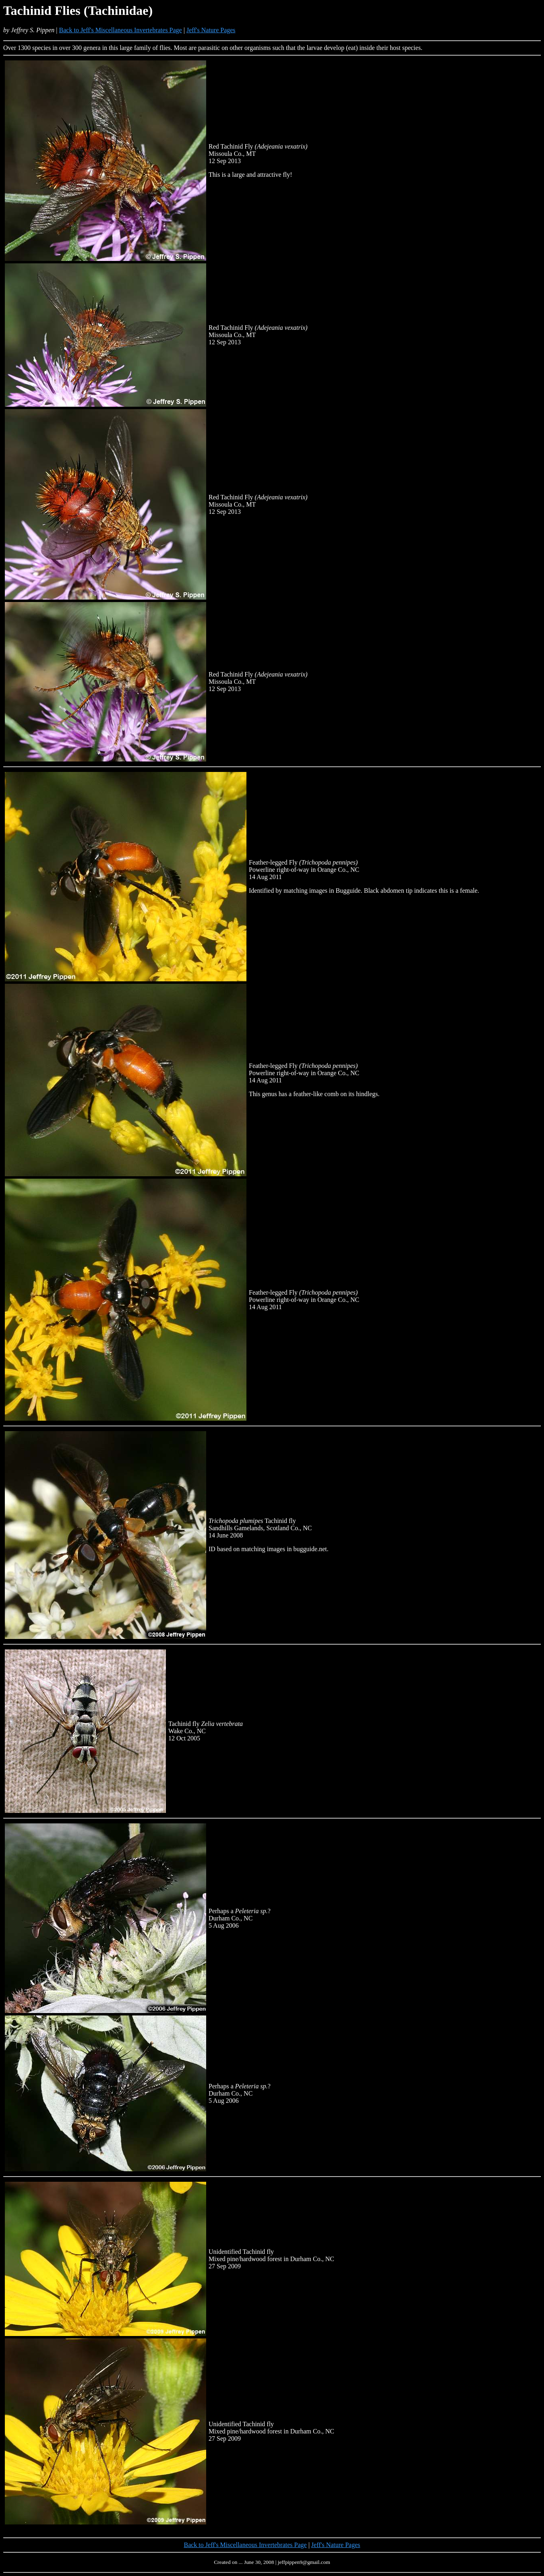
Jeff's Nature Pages (211, 30)
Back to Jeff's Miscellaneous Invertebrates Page (120, 30)
